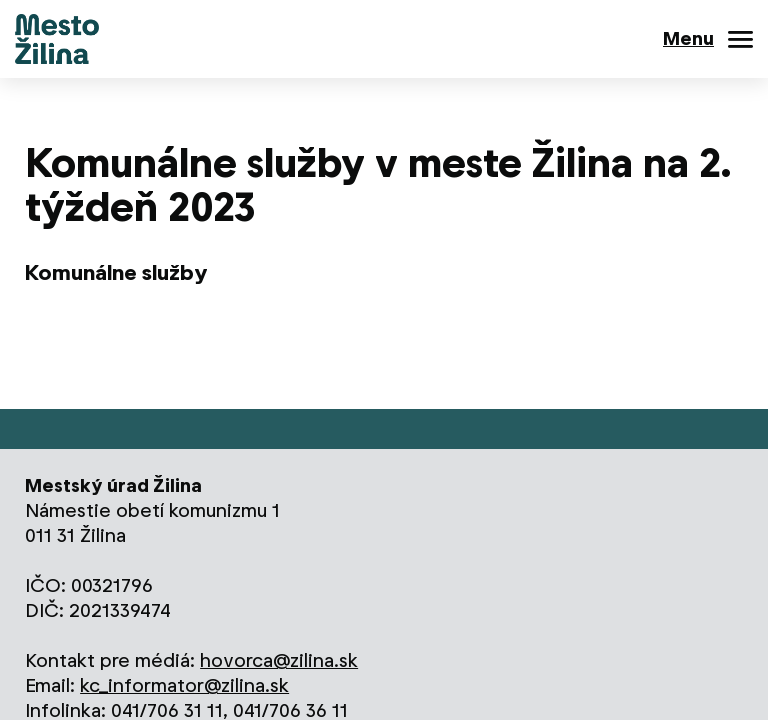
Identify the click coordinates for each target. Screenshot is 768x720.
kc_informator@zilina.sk (184, 685)
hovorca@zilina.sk (279, 660)
